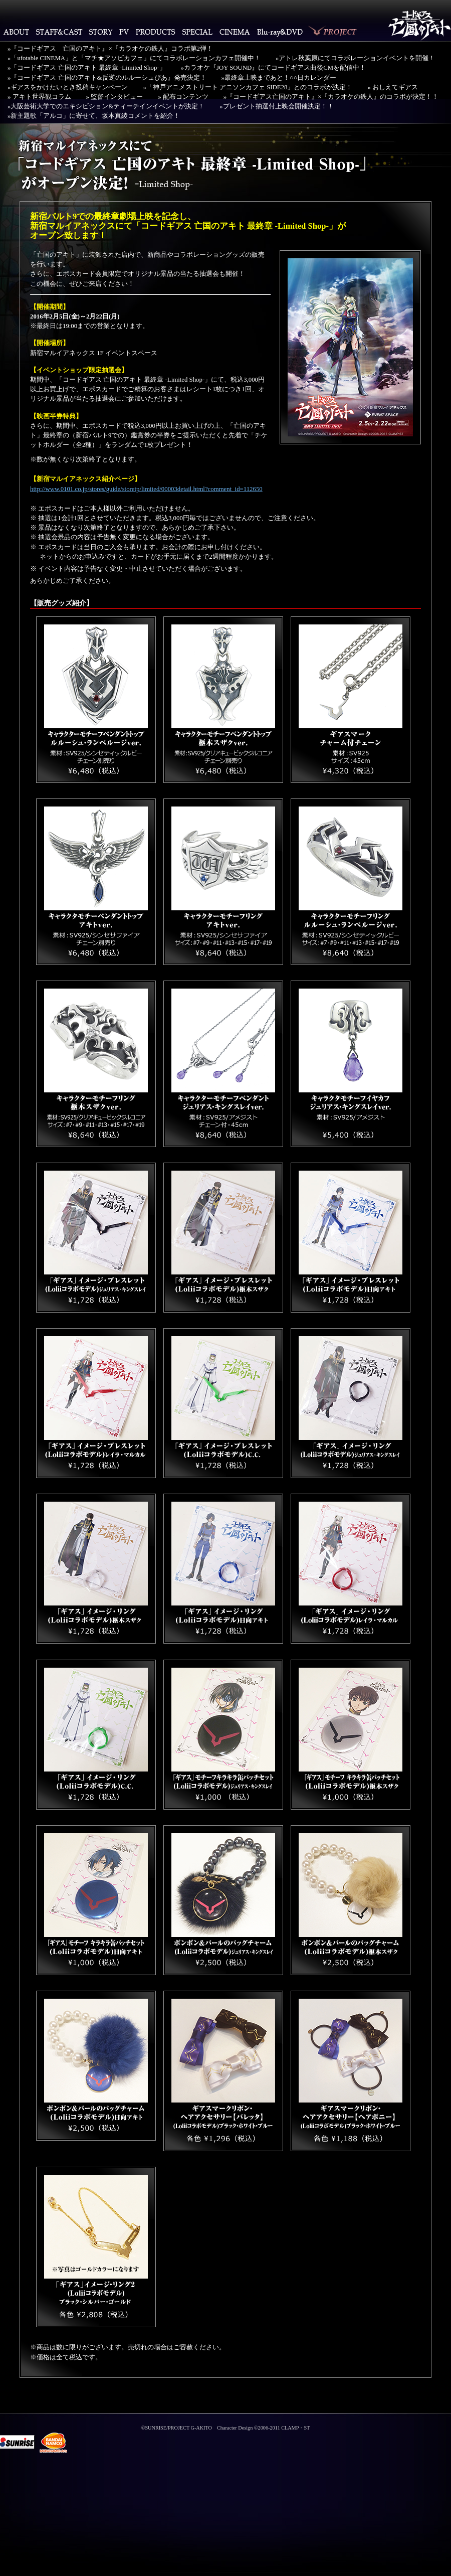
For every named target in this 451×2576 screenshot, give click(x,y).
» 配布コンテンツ (183, 96)
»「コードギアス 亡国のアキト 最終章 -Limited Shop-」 (87, 67)
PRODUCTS (155, 31)
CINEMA (235, 31)
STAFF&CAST (59, 31)
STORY (101, 31)
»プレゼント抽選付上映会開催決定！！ (276, 106)
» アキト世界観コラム (39, 96)
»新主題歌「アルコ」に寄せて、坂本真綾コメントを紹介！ (94, 115)
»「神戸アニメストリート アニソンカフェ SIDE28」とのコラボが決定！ (247, 87)
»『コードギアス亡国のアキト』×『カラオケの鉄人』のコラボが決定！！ (331, 96)
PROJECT (333, 31)
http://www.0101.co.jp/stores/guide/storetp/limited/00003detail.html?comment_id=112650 (146, 489)
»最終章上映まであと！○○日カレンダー (279, 77)
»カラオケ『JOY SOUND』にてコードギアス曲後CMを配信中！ (273, 67)
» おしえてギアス (392, 87)
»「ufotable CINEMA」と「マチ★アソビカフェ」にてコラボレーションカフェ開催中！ (134, 58)
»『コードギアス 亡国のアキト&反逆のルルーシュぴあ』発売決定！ (107, 77)
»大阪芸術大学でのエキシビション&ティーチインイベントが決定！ (106, 106)
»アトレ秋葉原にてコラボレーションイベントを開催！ (355, 58)
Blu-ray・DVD (280, 31)
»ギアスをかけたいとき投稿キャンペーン (68, 87)
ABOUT (16, 31)
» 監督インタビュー (114, 96)
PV (124, 31)
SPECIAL (197, 31)
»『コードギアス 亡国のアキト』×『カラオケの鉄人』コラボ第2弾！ (110, 48)
